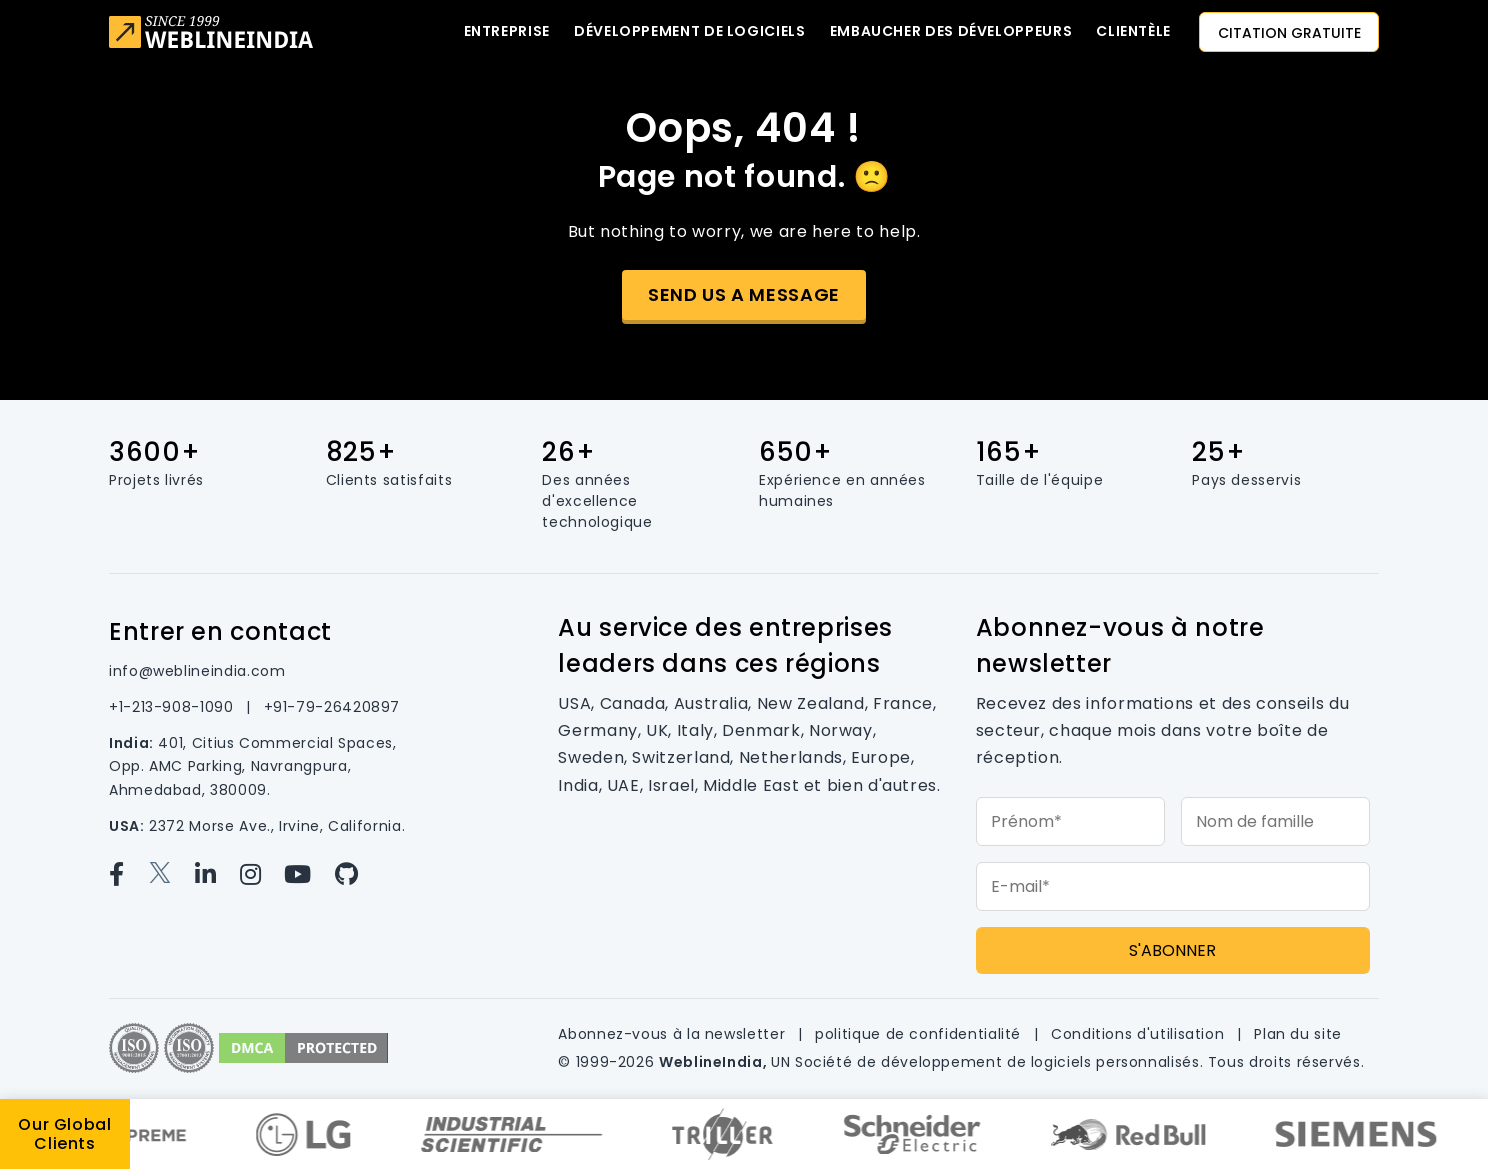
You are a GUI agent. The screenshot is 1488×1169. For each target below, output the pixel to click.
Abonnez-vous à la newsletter (674, 1034)
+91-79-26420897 (332, 707)
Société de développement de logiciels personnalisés (997, 1062)
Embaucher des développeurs (951, 31)
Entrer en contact (220, 631)
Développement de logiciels (690, 31)
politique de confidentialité (920, 1034)
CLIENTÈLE (1133, 31)
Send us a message (744, 294)
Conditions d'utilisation (1140, 1034)
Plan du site (1298, 1034)
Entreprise (507, 31)
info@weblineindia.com (197, 671)
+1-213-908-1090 (173, 707)
